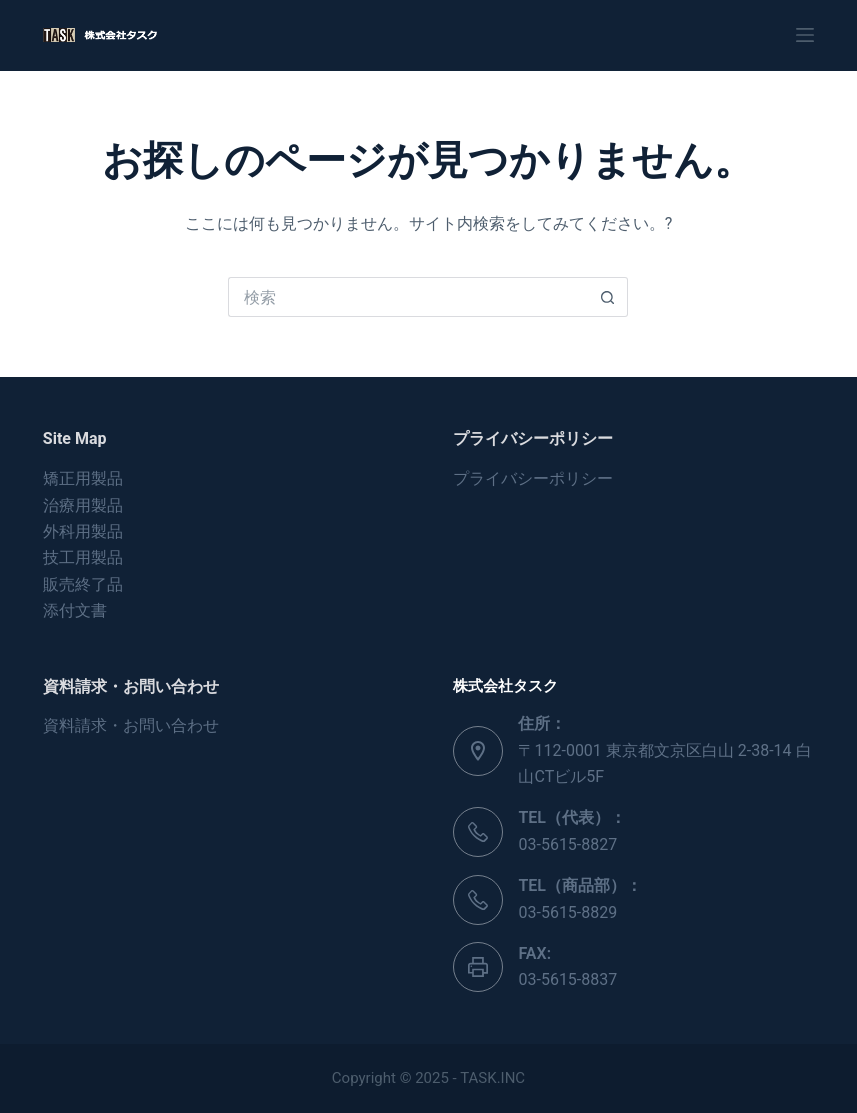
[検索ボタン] (608, 297)
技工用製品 (83, 557)
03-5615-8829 (567, 912)
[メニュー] (805, 35)
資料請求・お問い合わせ (131, 725)
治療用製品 (83, 505)
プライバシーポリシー (533, 478)
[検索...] (408, 297)
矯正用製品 (83, 478)
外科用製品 (83, 531)
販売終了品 (83, 584)
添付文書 (75, 610)
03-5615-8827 (567, 844)
